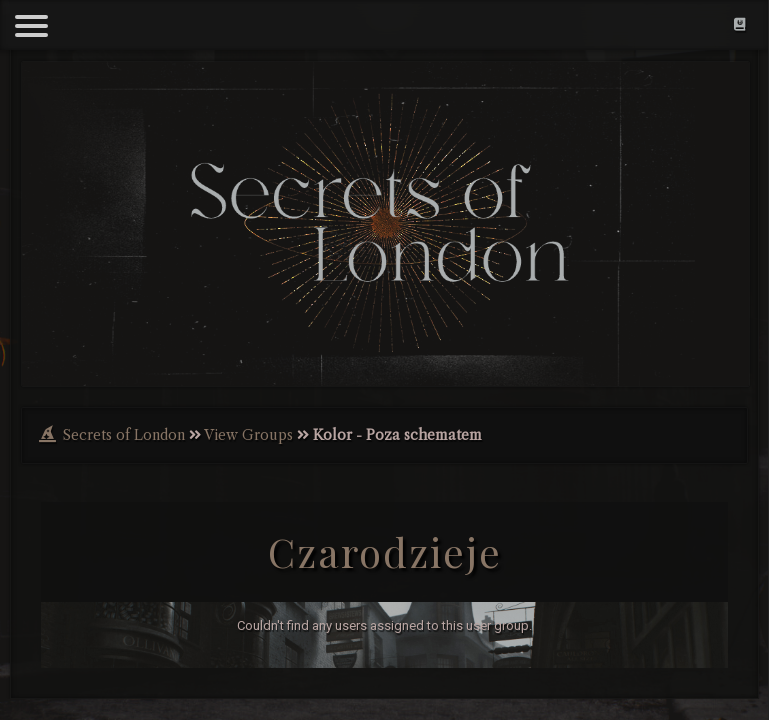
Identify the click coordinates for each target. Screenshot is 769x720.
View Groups (248, 435)
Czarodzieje (385, 551)
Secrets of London (124, 435)
